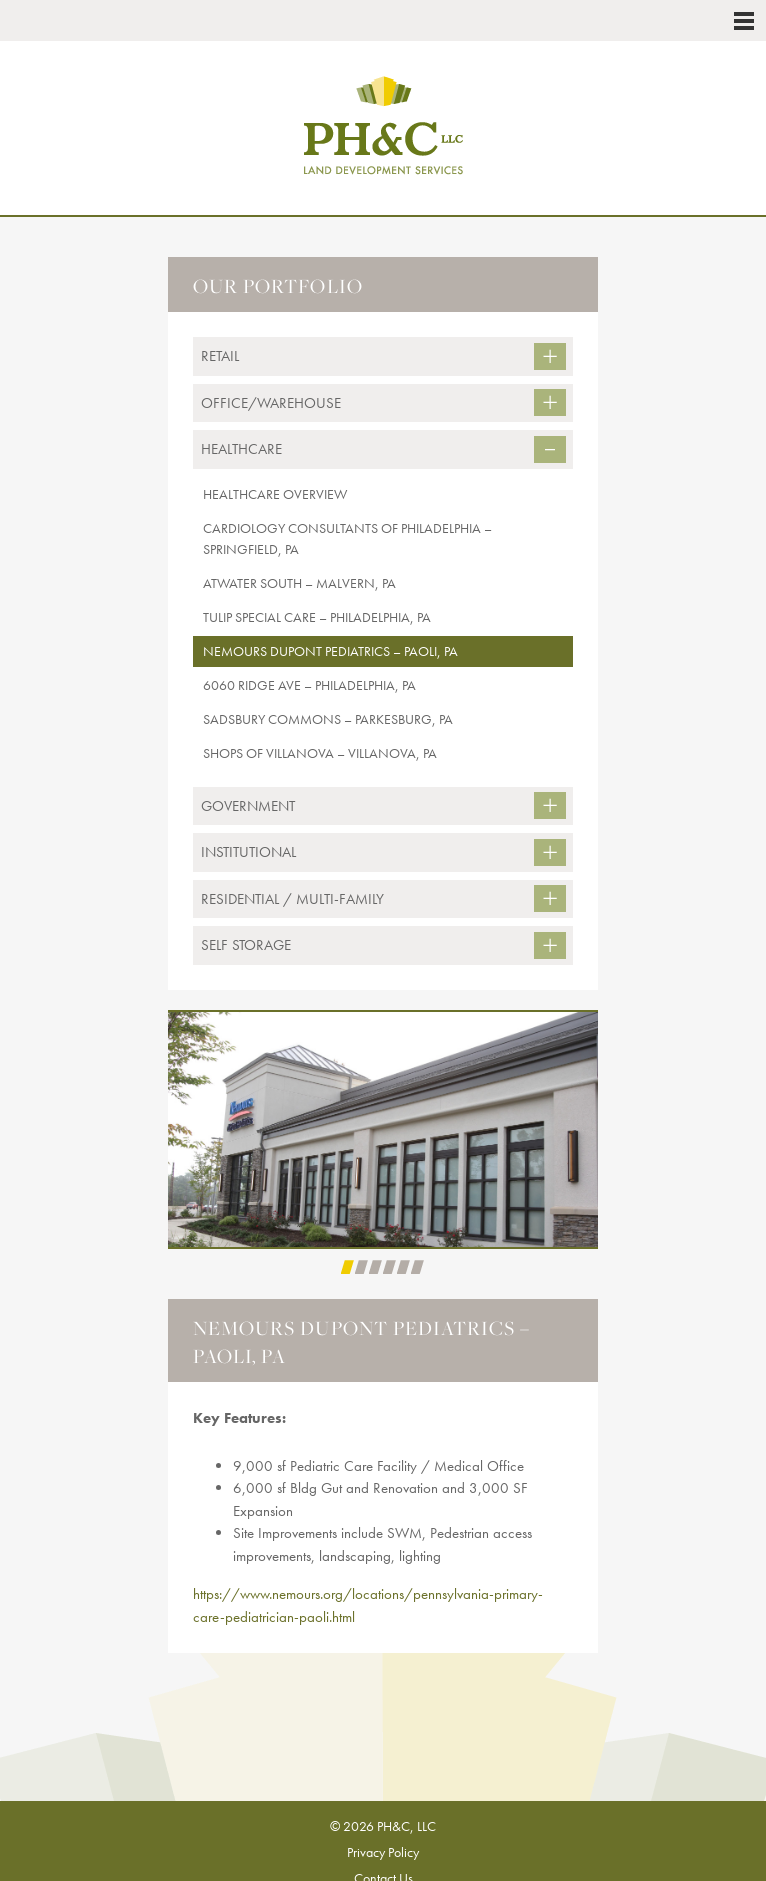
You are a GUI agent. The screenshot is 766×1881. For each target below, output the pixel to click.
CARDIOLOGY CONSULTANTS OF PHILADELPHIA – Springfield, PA (347, 538)
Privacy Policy (383, 1852)
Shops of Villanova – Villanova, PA (320, 753)
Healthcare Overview (275, 494)
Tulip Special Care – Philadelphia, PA (317, 617)
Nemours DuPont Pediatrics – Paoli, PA (330, 651)
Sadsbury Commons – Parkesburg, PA (328, 719)
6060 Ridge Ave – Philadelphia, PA (309, 685)
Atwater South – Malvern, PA (299, 583)
